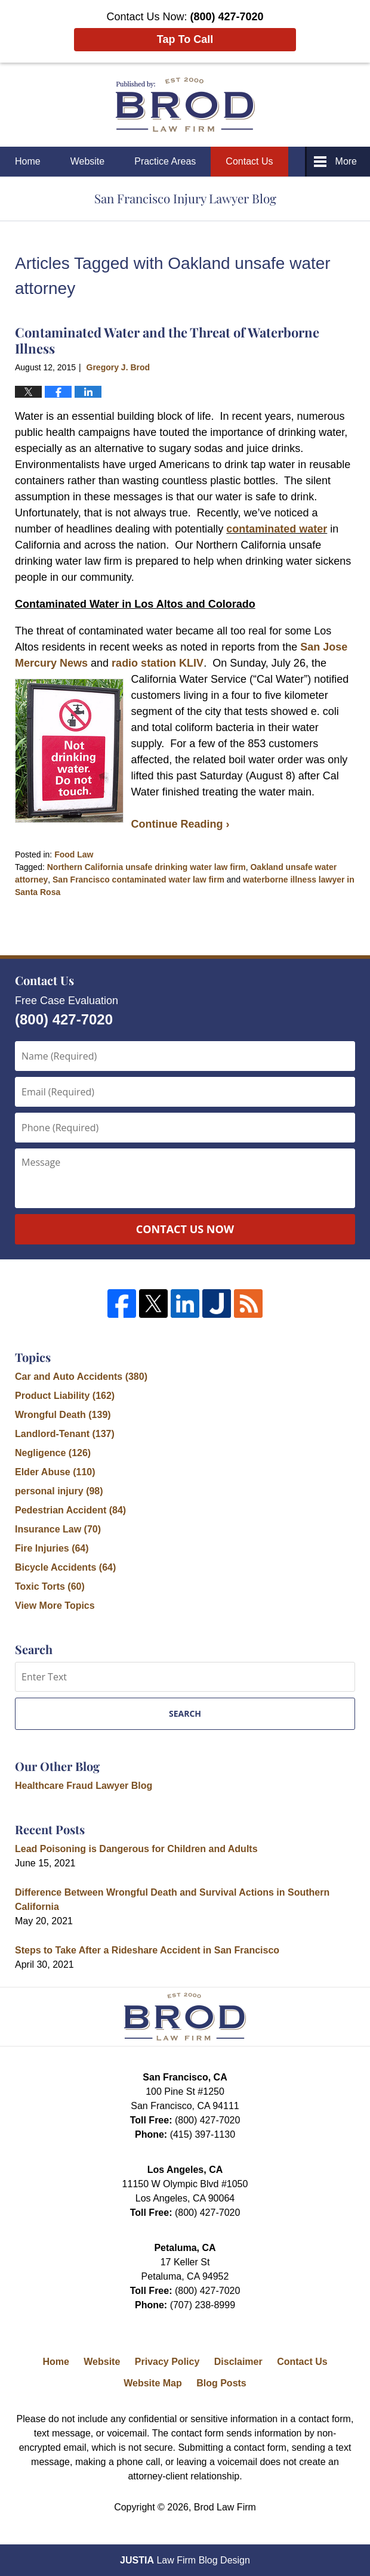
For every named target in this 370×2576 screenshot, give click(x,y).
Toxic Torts (50, 1586)
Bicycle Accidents (65, 1567)
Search (185, 1713)
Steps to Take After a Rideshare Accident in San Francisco (147, 1950)
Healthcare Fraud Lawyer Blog (83, 1786)
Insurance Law (58, 1529)
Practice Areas (165, 161)
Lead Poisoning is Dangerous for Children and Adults (136, 1849)
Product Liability (65, 1396)
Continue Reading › (180, 824)
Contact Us (249, 161)
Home (28, 161)
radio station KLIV (158, 663)
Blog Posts (221, 2383)
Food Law (73, 854)
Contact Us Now (185, 1229)
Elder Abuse (55, 1472)
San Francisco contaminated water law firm (138, 879)
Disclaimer (238, 2362)
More (346, 161)
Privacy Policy (167, 2362)
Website (87, 161)
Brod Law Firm (225, 2507)
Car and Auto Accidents (81, 1376)
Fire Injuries (52, 1548)
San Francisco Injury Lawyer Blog (185, 105)
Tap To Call (185, 39)
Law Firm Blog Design (185, 2560)
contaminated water (276, 529)
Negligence (53, 1453)
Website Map (153, 2383)
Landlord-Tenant (65, 1434)
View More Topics (55, 1605)
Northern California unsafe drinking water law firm (146, 867)
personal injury (59, 1491)
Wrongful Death (63, 1415)
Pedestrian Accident (70, 1510)
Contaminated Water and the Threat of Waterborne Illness (167, 340)
